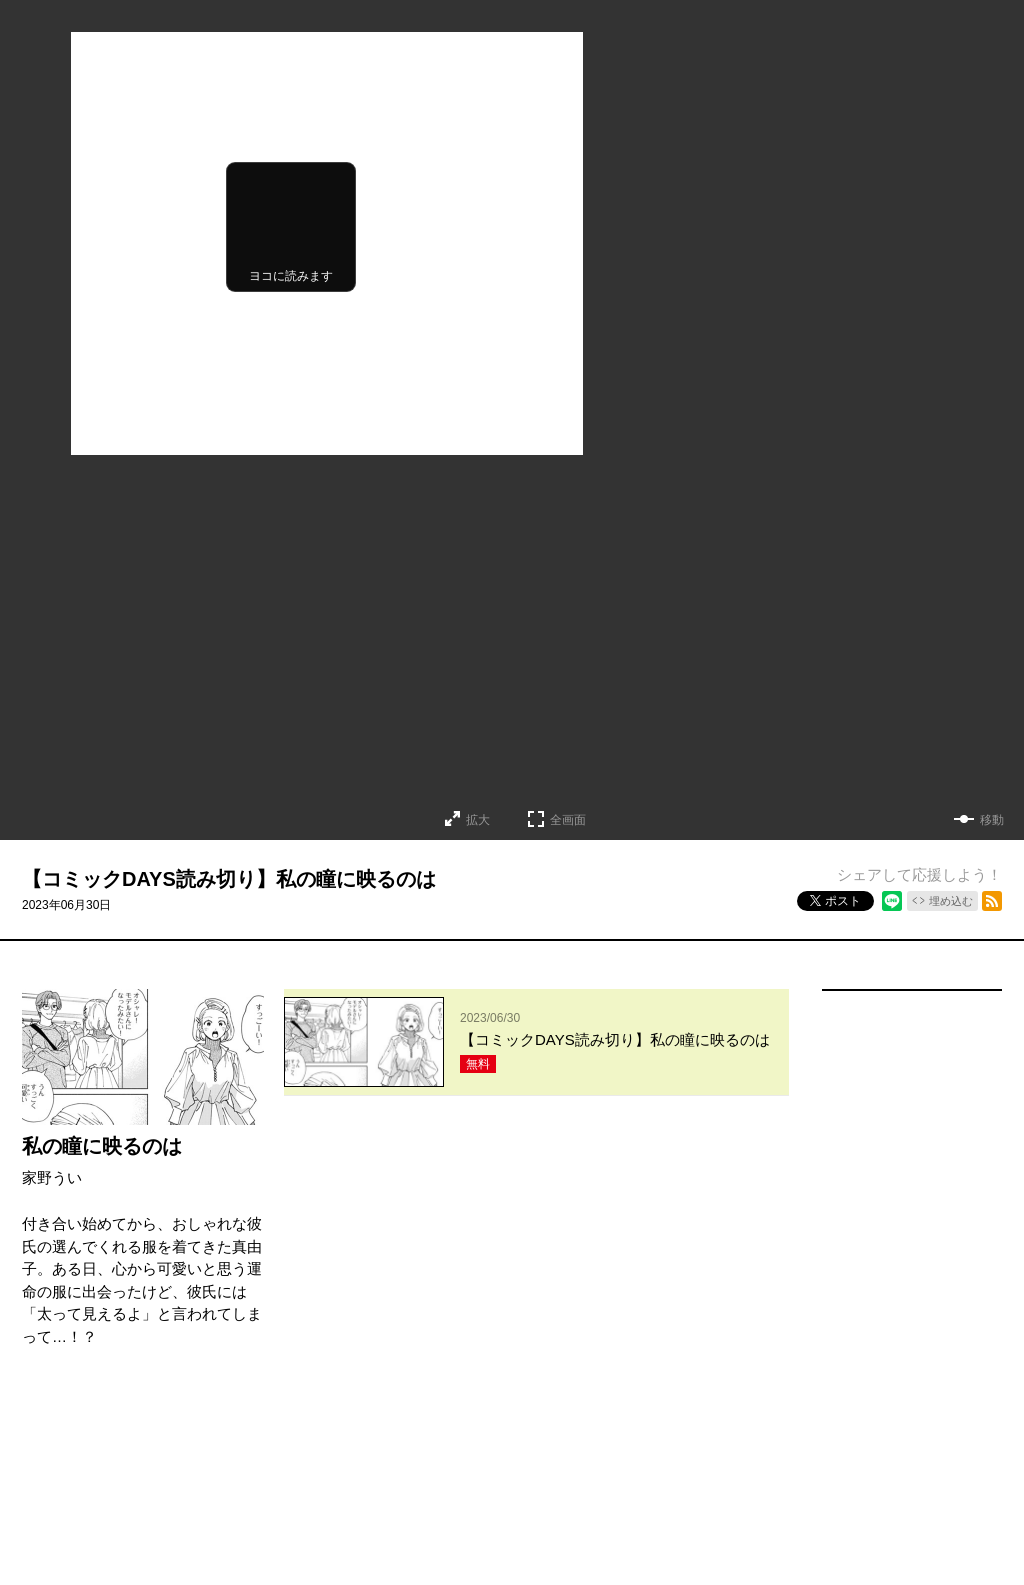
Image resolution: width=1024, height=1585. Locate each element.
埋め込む (951, 901)
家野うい (52, 1177)
